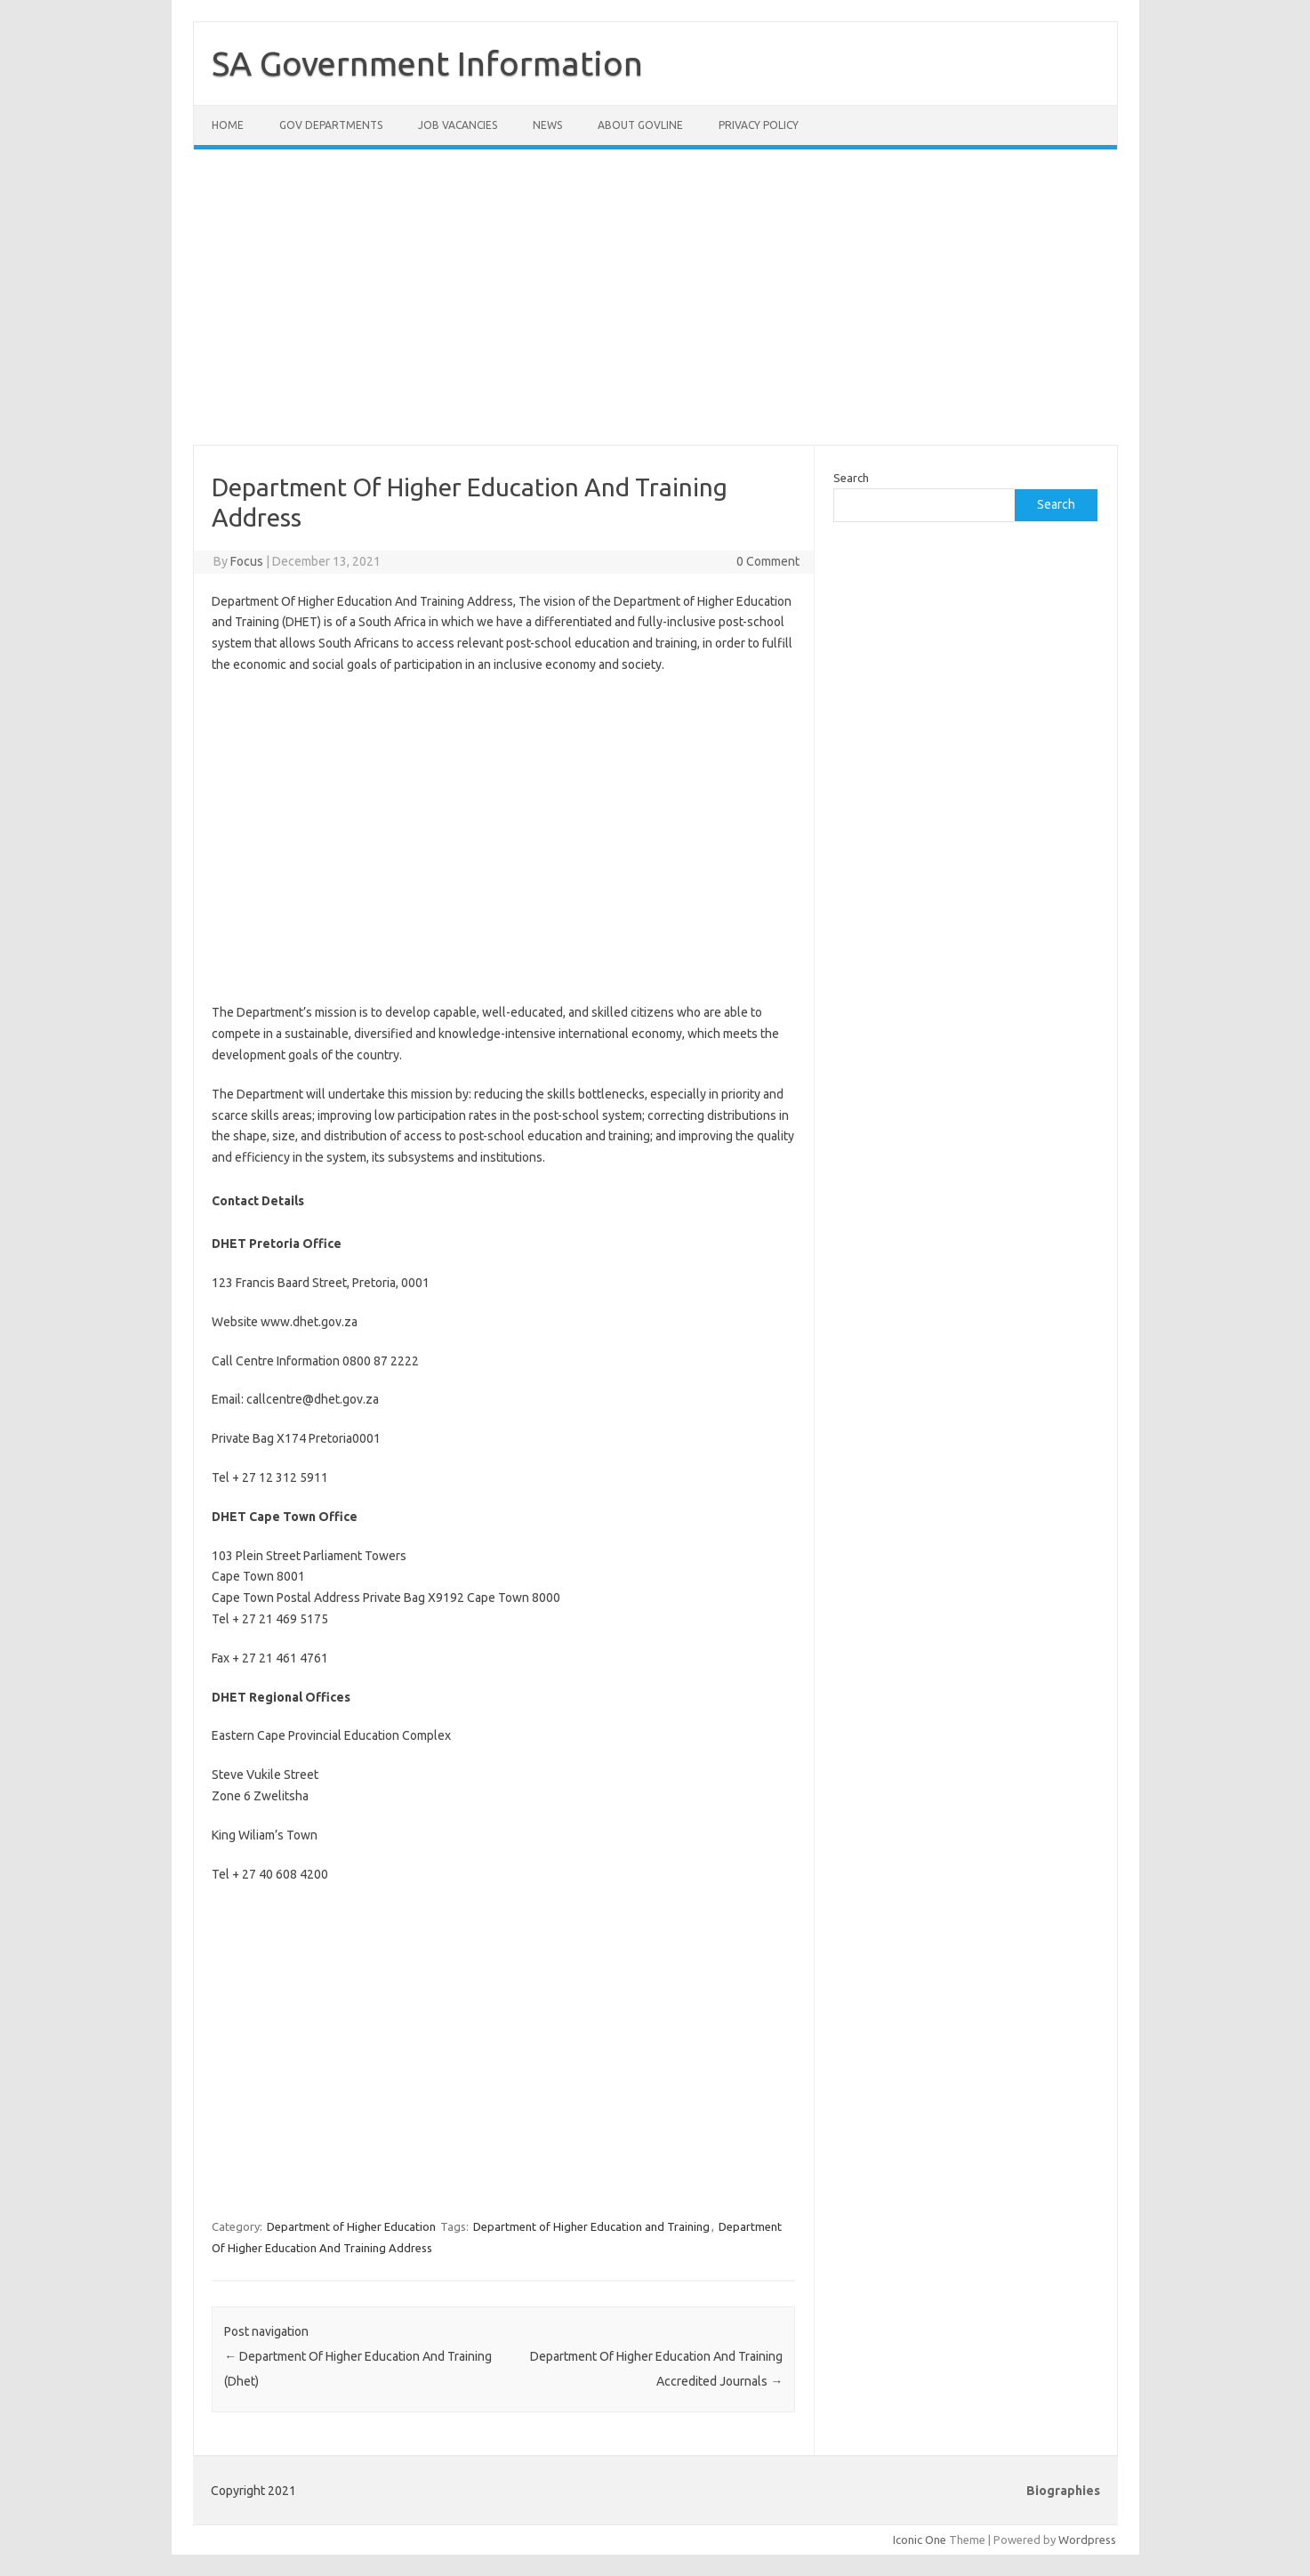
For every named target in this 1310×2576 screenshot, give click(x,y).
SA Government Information (427, 63)
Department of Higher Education (351, 2226)
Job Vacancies (457, 125)
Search (851, 477)
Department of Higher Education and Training (591, 2226)
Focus (246, 561)
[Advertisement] (655, 307)
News (547, 125)
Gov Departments (330, 125)
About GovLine (640, 125)
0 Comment (768, 561)
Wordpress (1087, 2539)
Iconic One (919, 2539)
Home (228, 125)
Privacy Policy (759, 125)
